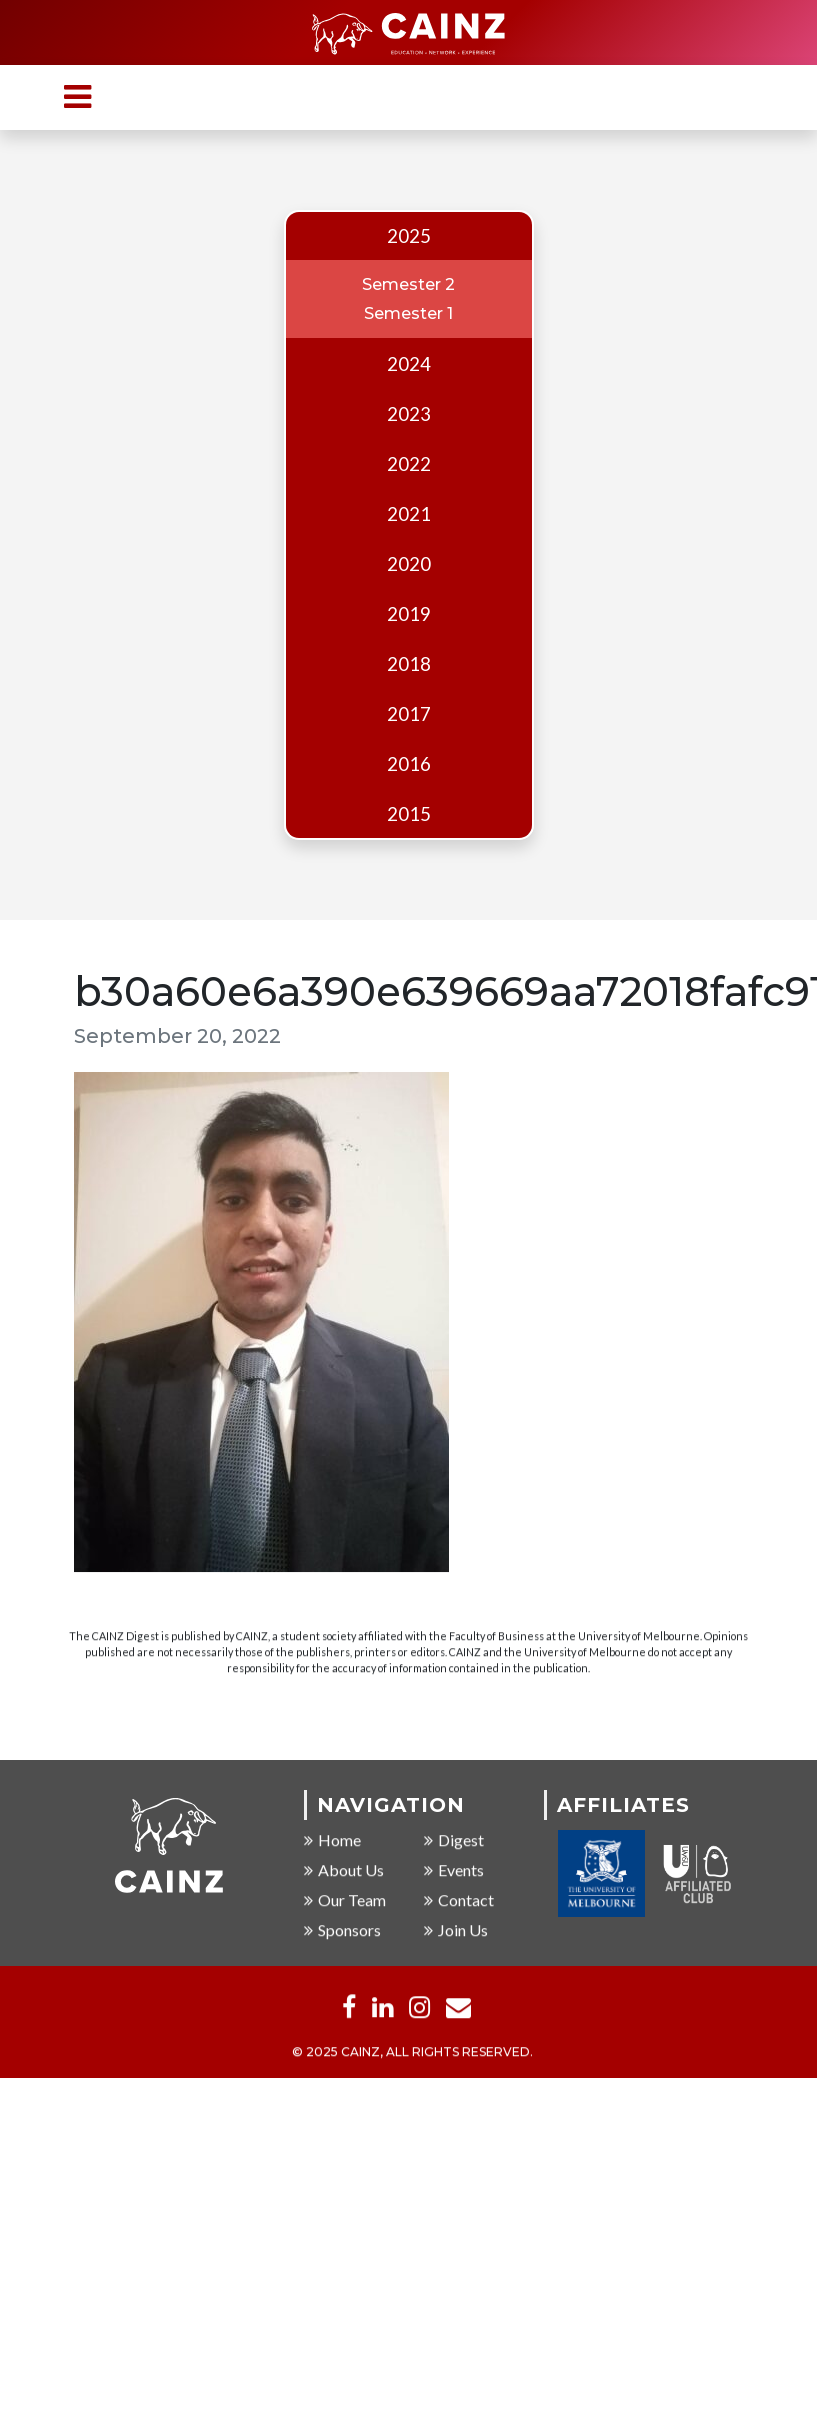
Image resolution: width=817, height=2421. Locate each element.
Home (332, 1841)
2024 (409, 364)
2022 (409, 464)
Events (454, 1871)
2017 (409, 714)
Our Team (345, 1901)
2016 (409, 764)
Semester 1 (408, 313)
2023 (409, 414)
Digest (454, 1841)
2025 (409, 236)
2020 (409, 564)
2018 (409, 664)
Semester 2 (408, 284)
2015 (409, 814)
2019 (409, 614)
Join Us (456, 1931)
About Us (344, 1871)
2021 (409, 514)
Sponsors (342, 1931)
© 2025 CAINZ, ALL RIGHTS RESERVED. (412, 2053)
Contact (459, 1901)
